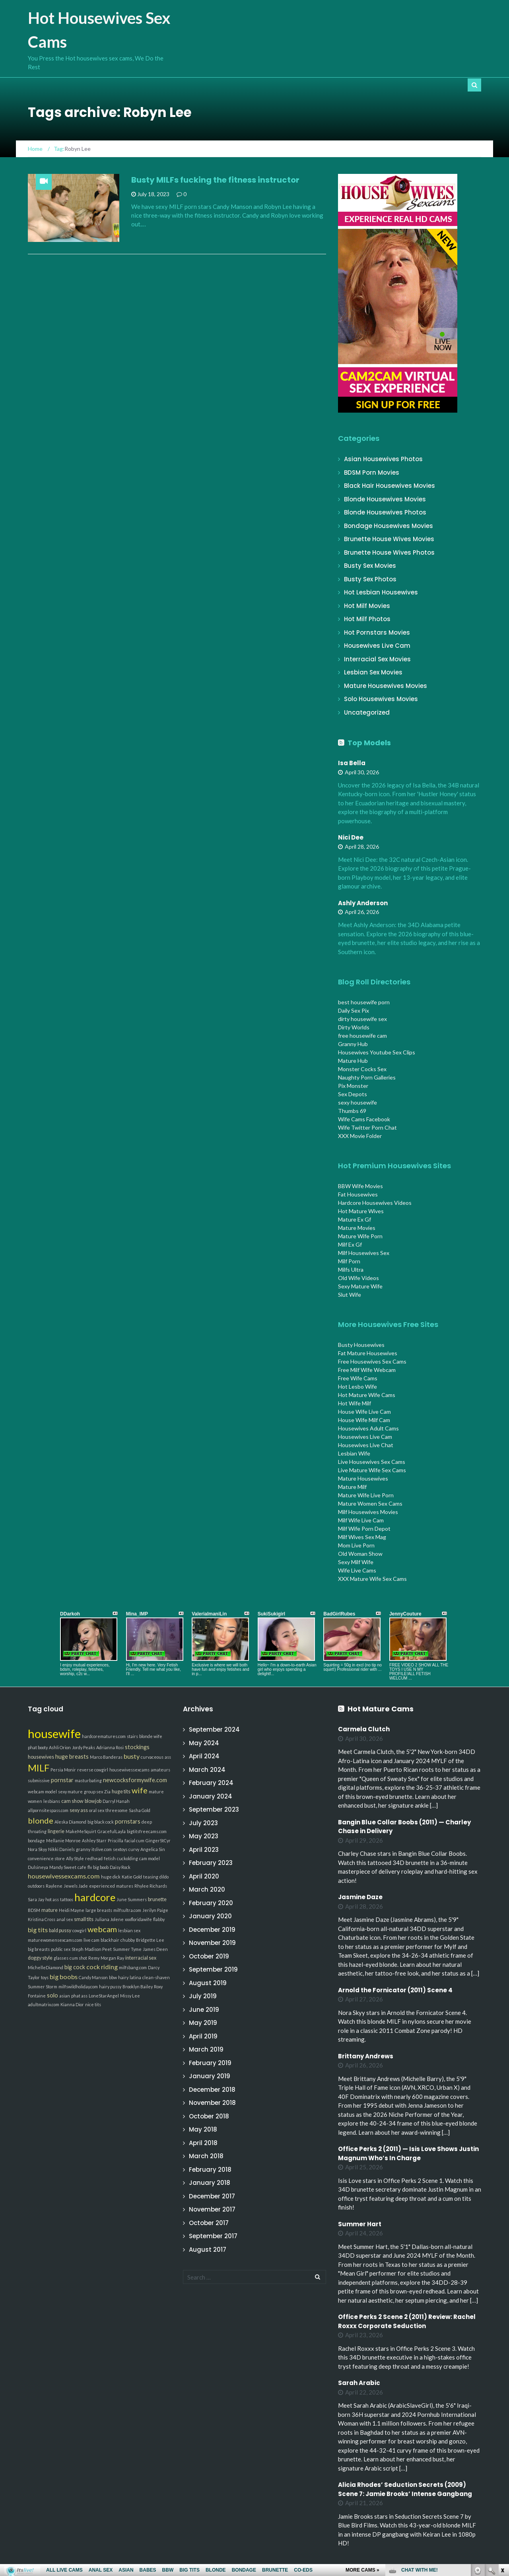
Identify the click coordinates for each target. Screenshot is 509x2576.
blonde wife (150, 1736)
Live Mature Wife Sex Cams (372, 1470)
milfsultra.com (127, 1910)
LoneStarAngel (104, 1995)
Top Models (369, 743)
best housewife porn (364, 1002)
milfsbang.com (133, 1967)
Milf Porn (349, 1261)
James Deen (155, 1949)
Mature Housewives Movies (385, 686)
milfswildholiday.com (78, 1986)
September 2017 (213, 2236)
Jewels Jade (76, 1885)
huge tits (121, 1792)
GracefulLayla (111, 1831)
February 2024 (211, 1783)
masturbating (88, 1780)
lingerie (56, 1831)
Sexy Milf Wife (355, 1562)
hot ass (52, 1899)
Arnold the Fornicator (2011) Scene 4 (395, 1990)
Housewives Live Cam (377, 645)
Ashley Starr (94, 1840)
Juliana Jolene (109, 1919)
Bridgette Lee (150, 1940)
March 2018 (206, 2156)
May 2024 (204, 1743)
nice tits (93, 2004)
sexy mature (70, 1791)
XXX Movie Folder (360, 1135)
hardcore (94, 1897)
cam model (149, 1858)
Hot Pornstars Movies (377, 632)
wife (140, 1790)
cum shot (78, 1957)
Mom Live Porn (356, 1545)
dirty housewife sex (362, 1018)
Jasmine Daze (360, 1897)
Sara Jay (36, 1899)
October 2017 (209, 2223)
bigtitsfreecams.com (147, 1831)
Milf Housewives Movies (368, 1511)
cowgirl (79, 1930)
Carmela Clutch (364, 1729)
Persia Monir (63, 1769)
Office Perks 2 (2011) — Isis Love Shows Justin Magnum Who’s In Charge (408, 2153)
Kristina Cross (41, 1919)
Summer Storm (42, 1986)
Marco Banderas (106, 1757)
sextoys (120, 1849)
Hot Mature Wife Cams (366, 1394)
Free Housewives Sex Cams (372, 1361)
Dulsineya (38, 1867)
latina (135, 1977)
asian (64, 1995)
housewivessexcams (129, 1769)
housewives (41, 1757)
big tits (38, 1929)
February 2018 (210, 2169)
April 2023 (204, 1849)
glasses (61, 1957)
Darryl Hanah (116, 1801)
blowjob (93, 1801)
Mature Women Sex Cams (370, 1503)
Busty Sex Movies (370, 565)
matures (124, 1885)
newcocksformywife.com (135, 1780)
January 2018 (209, 2182)
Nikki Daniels (61, 1849)
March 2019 (206, 2049)
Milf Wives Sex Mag (362, 1537)
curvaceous (152, 1757)
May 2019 (203, 2023)
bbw (113, 1977)
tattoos (66, 1899)
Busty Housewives (361, 1344)
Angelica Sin (152, 1849)
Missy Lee (130, 1995)
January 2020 (210, 1916)
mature (49, 1910)
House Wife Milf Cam (364, 1420)
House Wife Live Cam (364, 1411)
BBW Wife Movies (360, 1186)
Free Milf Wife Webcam (367, 1369)
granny (83, 1849)
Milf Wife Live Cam (361, 1520)
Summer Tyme (127, 1949)
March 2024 (207, 1769)
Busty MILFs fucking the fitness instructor (215, 179)
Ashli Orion (60, 1747)
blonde (40, 1820)
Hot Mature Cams (381, 1709)
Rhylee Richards (150, 1885)
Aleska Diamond (70, 1821)
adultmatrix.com (43, 2004)
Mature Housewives (363, 1478)
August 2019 (208, 1983)
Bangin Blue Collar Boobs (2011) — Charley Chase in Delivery (404, 1827)
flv (89, 1867)
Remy (93, 1957)
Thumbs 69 (352, 1110)
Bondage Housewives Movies (388, 526)
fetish (110, 1858)
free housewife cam (362, 1035)
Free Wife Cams (357, 1378)
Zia (107, 1791)
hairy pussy (110, 1986)
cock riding (102, 1966)
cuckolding (127, 1858)
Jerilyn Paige (155, 1910)
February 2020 (211, 1903)
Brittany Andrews (365, 2056)
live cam (91, 1940)
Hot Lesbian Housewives (381, 592)
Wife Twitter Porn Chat (367, 1127)
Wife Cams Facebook (364, 1119)
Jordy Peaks (83, 1747)
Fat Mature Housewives (367, 1353)
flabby (159, 1919)
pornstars (127, 1821)
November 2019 (212, 1943)
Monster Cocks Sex (362, 1069)
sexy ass (79, 1810)
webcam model (42, 1791)
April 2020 (204, 1876)
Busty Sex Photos (370, 579)
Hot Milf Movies (367, 606)
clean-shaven (156, 1977)
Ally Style (75, 1858)
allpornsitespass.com (48, 1810)
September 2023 (214, 1809)
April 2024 (204, 1756)
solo (52, 1995)
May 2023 (203, 1836)
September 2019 (213, 1969)
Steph (78, 1949)
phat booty (38, 1747)
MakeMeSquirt (81, 1831)
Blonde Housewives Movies (385, 499)
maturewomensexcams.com (55, 1940)
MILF (38, 1767)
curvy (133, 1849)
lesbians (51, 1801)
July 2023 (203, 1823)
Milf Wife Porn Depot (364, 1528)
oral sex (96, 1810)
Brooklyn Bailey (137, 1986)
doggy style (40, 1958)
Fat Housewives (358, 1194)
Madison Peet (98, 1949)
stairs (132, 1736)
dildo (164, 1876)
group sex (93, 1791)
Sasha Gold (139, 1810)
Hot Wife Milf (354, 1403)
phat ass (79, 1995)
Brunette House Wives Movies (389, 539)
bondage (36, 1840)
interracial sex (140, 1958)
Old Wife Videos (358, 1277)
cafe (82, 1867)
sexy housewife (357, 1102)
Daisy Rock (120, 1867)
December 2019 (212, 1929)
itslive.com (101, 1849)
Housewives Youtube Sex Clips (376, 1052)
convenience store (46, 1858)
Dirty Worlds (353, 1027)
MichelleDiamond (45, 1967)
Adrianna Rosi (110, 1747)
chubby (127, 1940)
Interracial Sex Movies (377, 659)
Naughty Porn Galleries (367, 1077)
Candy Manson (93, 1977)
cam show (72, 1801)
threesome (116, 1810)
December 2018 (212, 2089)
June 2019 (204, 2009)
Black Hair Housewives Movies (389, 485)
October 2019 (209, 1956)
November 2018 (212, 2103)
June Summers (132, 1899)
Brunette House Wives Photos (389, 552)
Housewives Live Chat (365, 1445)
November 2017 (212, 2209)
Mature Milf (352, 1486)
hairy (123, 1977)
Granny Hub (353, 1044)
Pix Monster (353, 1085)
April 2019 (203, 2036)
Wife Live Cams (357, 1570)
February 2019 (210, 2063)
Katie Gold (132, 1876)
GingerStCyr (158, 1840)
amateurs (160, 1769)
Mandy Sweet (62, 1867)
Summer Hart (359, 2224)
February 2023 (211, 1863)
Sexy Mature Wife (360, 1286)
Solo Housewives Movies (381, 699)
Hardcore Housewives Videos (375, 1202)
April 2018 (203, 2143)
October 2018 (209, 2116)
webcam (102, 1929)
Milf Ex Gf (350, 1244)
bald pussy (60, 1930)
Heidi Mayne (71, 1910)
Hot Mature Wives (361, 1211)
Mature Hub (353, 1060)
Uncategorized (367, 712)
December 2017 (212, 2196)
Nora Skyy (37, 1849)
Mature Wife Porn (360, 1236)
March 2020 (207, 1889)
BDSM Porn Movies (371, 472)
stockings (137, 1747)
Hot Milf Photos (367, 619)
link (502, 2452)
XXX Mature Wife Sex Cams (372, 1578)
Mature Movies (356, 1227)
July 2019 (203, 1996)
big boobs (64, 1976)
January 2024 (210, 1796)
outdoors (36, 1885)
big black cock (100, 1821)
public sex (60, 1949)
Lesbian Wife (354, 1453)
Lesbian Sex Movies (373, 672)
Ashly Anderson (363, 903)
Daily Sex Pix (353, 1010)
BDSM (34, 1910)
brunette (157, 1899)
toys (45, 1977)
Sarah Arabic (359, 2383)
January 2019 (209, 2076)
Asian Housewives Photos (383, 459)
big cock (74, 1967)
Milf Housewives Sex (363, 1252)
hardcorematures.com (104, 1736)
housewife (54, 1733)
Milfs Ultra (350, 1269)
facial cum (134, 1840)
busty (132, 1756)
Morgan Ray (112, 1957)
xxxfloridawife (138, 1919)
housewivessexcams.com (64, 1876)
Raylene (54, 1885)
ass (168, 1757)
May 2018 (203, 2129)
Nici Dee (350, 837)
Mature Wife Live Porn (366, 1495)
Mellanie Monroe (63, 1840)
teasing (150, 1876)
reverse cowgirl (92, 1769)
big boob (101, 1867)
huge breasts (72, 1756)
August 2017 (207, 2249)
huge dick (110, 1876)
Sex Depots (352, 1094)
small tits (83, 1919)
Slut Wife (349, 1294)
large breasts (98, 1910)
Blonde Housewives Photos (385, 512)
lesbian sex (129, 1930)
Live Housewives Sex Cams (371, 1461)
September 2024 (214, 1729)
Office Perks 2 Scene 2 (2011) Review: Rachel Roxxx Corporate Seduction (407, 2321)
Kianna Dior (72, 2004)
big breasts (39, 1949)
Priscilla (115, 1840)
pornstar (62, 1780)
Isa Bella (351, 763)
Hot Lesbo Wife (357, 1386)
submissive (39, 1780)
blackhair (110, 1940)
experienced (102, 1885)
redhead (94, 1858)
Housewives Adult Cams (368, 1428)
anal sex (64, 1919)
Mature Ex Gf (354, 1219)
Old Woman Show (360, 1553)
